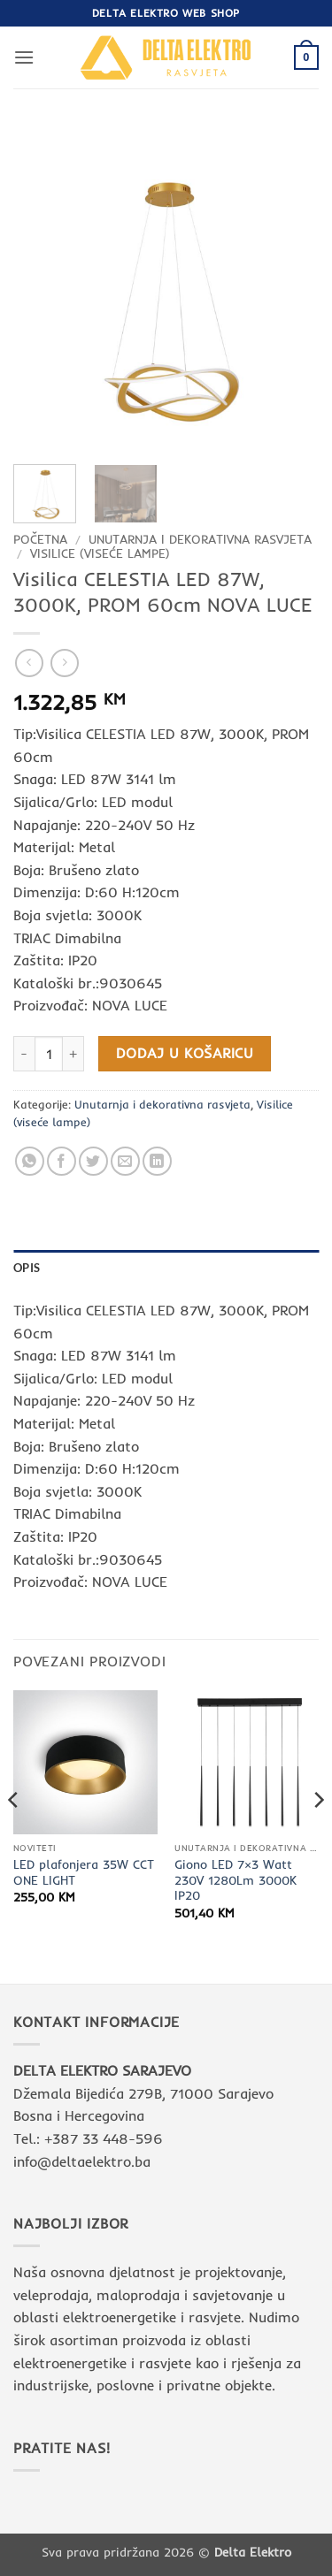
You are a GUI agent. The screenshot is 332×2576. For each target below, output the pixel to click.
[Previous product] (64, 662)
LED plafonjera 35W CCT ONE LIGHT (83, 1871)
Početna (40, 538)
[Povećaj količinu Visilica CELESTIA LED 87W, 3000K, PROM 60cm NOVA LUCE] (73, 1053)
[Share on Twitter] (93, 1161)
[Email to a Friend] (125, 1161)
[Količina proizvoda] (49, 1053)
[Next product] (28, 662)
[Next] (317, 1835)
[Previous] (14, 1835)
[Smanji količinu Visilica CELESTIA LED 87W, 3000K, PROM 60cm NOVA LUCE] (24, 1053)
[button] (24, 57)
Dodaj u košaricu (184, 1053)
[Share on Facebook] (61, 1161)
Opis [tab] (26, 1268)
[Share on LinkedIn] (157, 1161)
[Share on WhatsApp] (29, 1161)
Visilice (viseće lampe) (100, 552)
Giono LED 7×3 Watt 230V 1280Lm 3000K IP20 (235, 1879)
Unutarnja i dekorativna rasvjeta (200, 538)
